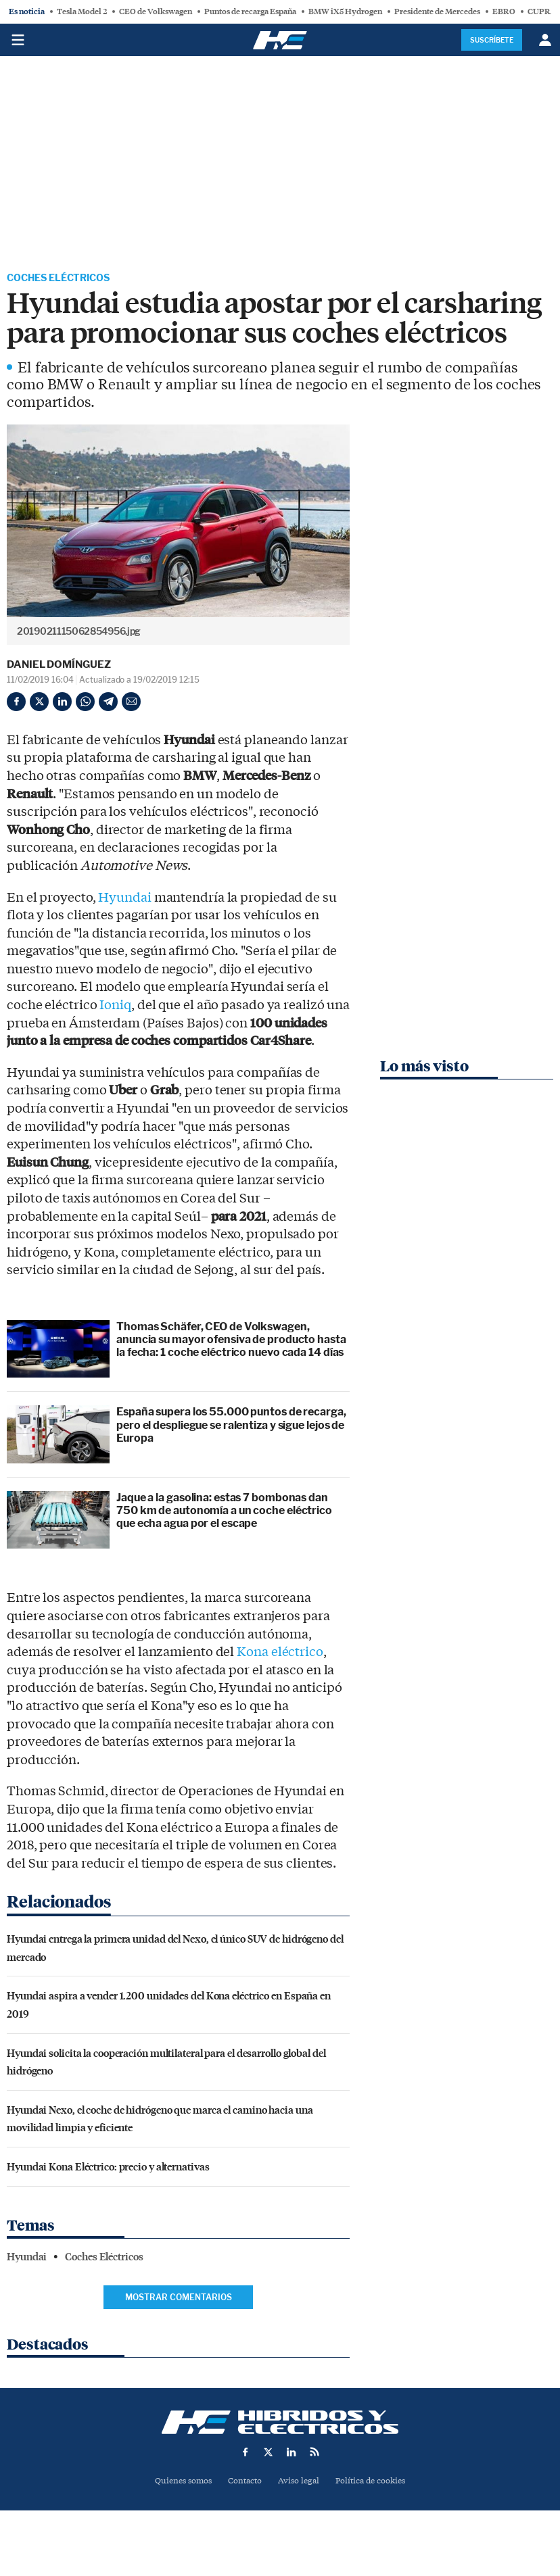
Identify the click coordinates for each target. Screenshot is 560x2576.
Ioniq (115, 1007)
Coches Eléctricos (65, 278)
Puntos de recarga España (250, 11)
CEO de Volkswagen (155, 11)
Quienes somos (177, 2483)
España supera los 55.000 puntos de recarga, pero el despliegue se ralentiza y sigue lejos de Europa (231, 1426)
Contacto (243, 2483)
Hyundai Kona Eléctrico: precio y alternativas (108, 2168)
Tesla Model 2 (82, 11)
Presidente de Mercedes (437, 11)
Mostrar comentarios (178, 2298)
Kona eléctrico (280, 1654)
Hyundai (124, 899)
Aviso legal (299, 2483)
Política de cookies (375, 2483)
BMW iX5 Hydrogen (345, 11)
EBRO (503, 11)
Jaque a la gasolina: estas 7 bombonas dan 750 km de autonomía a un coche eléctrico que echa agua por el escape (224, 1512)
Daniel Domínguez (58, 666)
